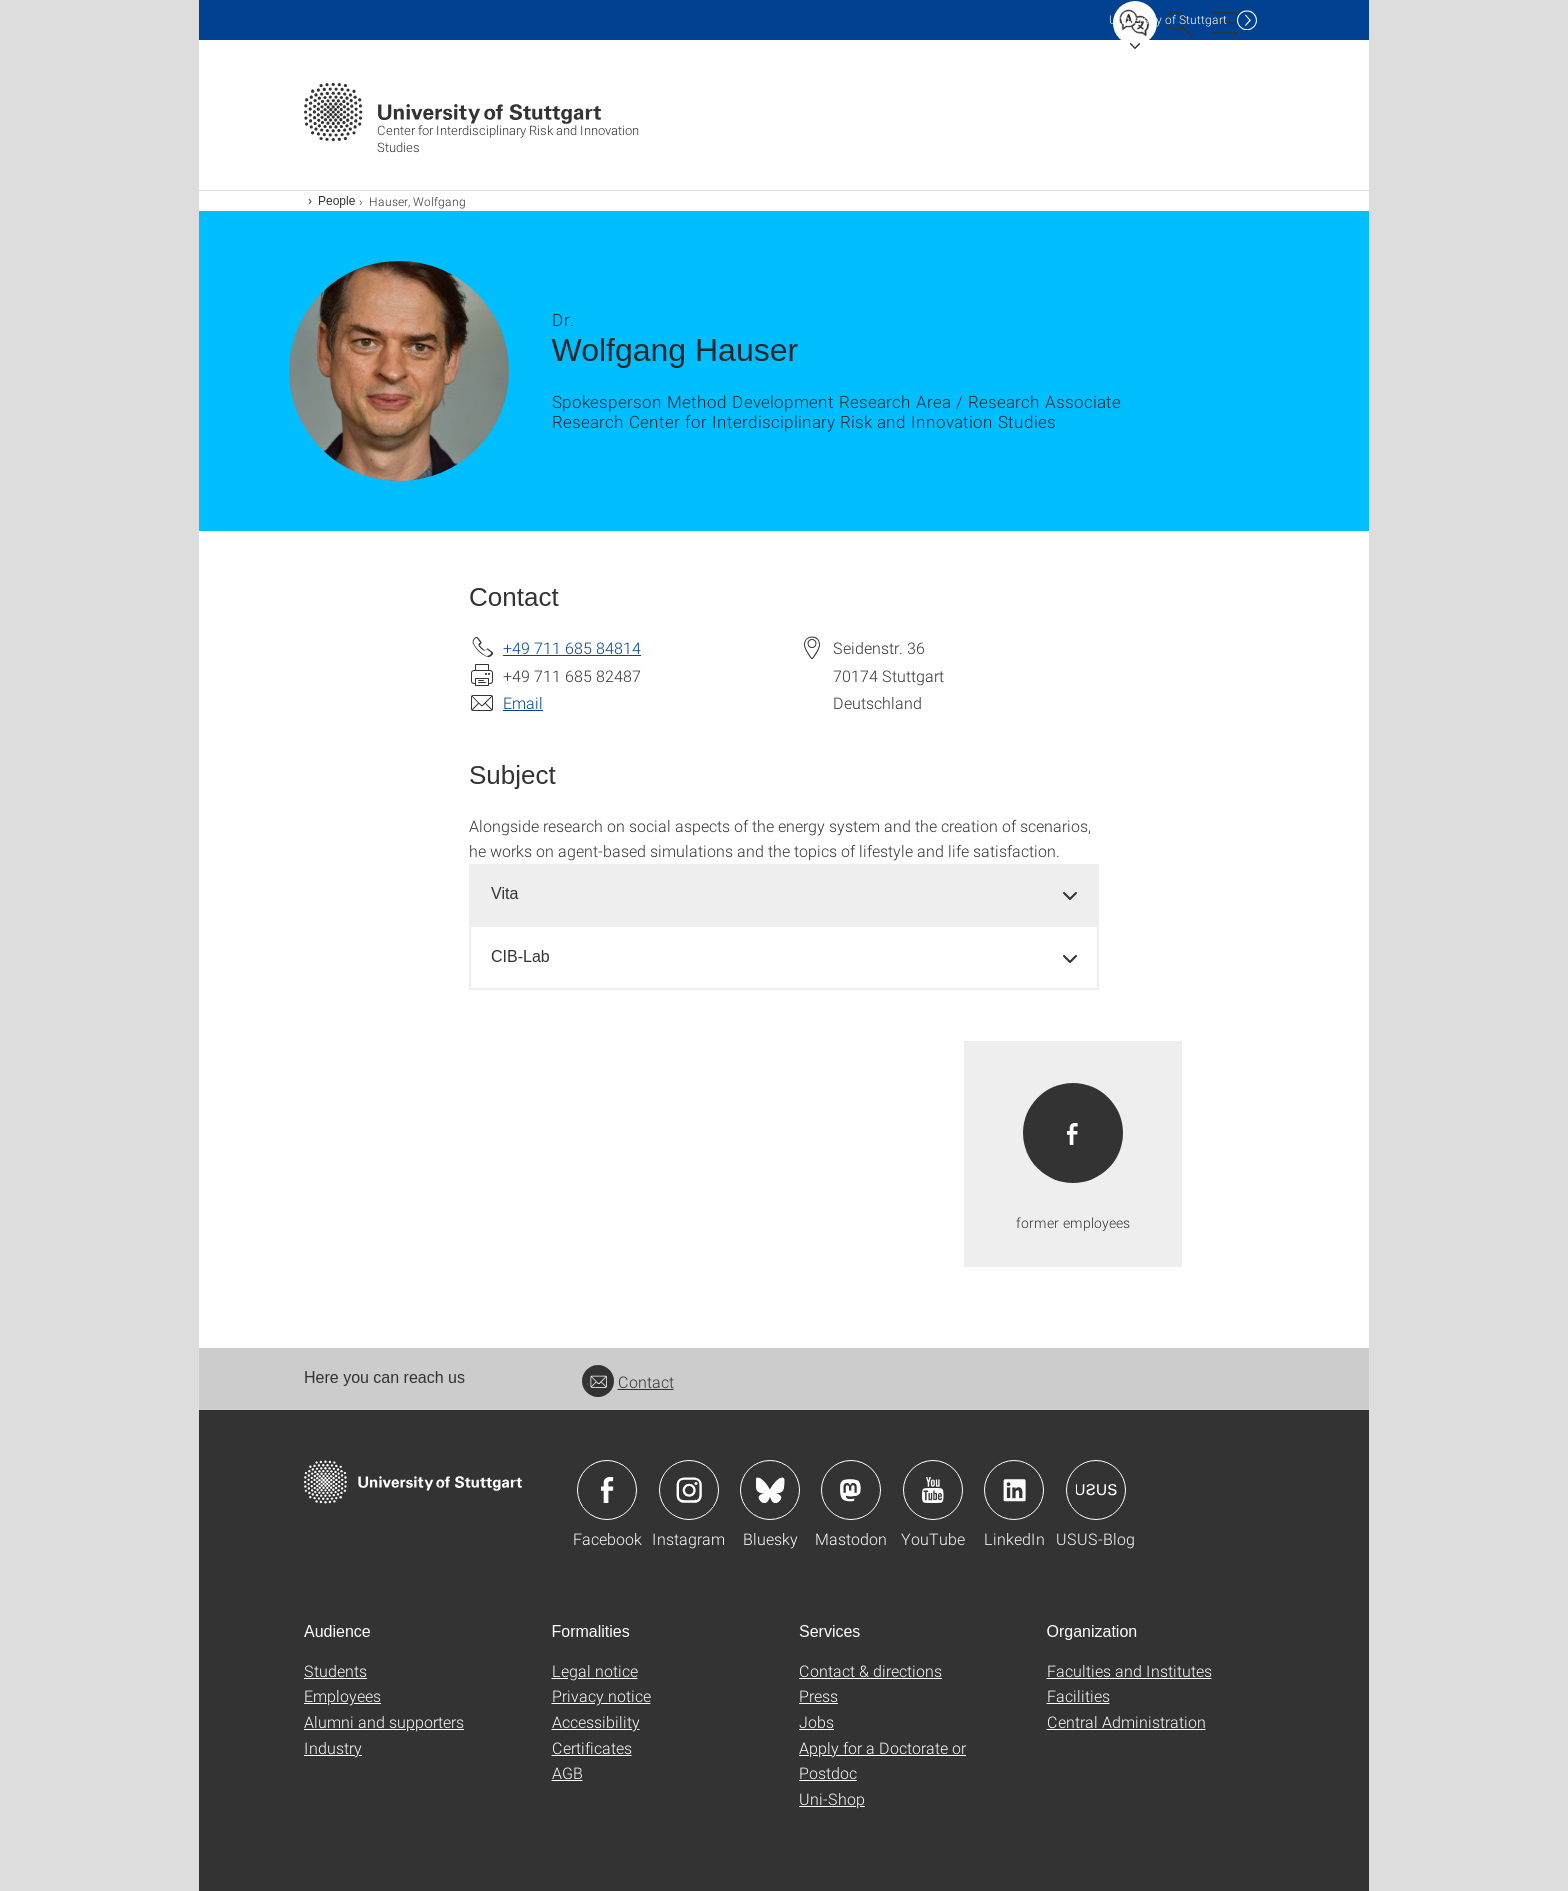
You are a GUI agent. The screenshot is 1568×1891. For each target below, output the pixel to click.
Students (335, 1670)
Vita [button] (504, 893)
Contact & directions (870, 1670)
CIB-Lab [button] (520, 956)
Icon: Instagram (689, 1490)
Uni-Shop (832, 1798)
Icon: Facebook (607, 1490)
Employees (342, 1695)
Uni (1168, 19)
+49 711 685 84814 (572, 647)
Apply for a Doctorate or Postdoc (882, 1760)
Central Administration (1126, 1721)
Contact (628, 1381)
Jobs (816, 1721)
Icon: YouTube (933, 1490)
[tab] (784, 894)
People (336, 201)
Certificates (592, 1747)
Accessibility (596, 1721)
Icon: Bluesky (770, 1490)
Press (818, 1695)
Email (523, 702)
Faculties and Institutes (1129, 1670)
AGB (567, 1772)
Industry (333, 1747)
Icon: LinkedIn (1014, 1490)
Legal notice (595, 1670)
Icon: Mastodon (851, 1490)
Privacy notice (601, 1695)
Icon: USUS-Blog (1096, 1490)
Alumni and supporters (384, 1721)
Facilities (1078, 1695)
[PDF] (1073, 1154)
